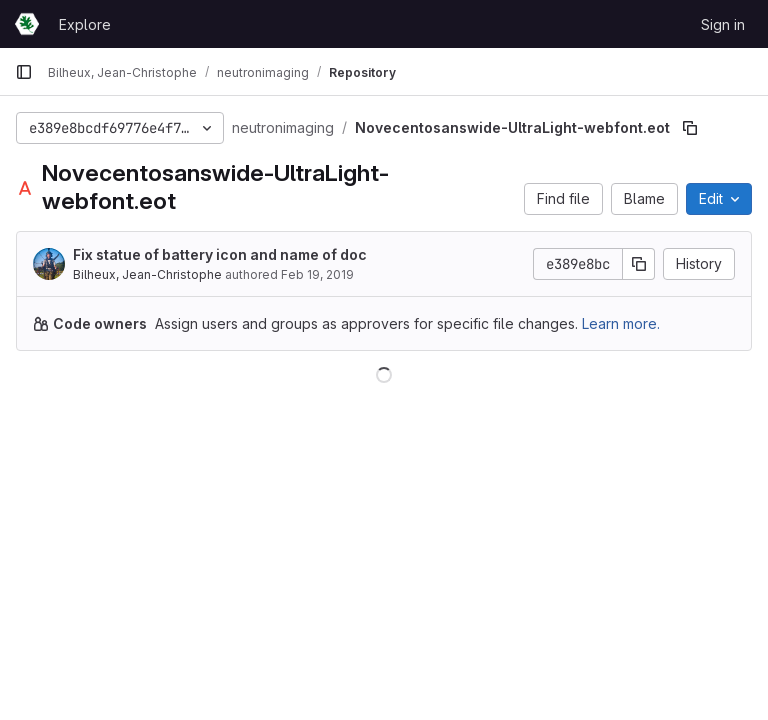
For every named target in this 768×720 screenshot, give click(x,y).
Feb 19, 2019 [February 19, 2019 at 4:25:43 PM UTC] (317, 274)
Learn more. (621, 323)
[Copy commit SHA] (639, 264)
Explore (85, 24)
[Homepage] (27, 24)
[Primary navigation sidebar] (24, 72)
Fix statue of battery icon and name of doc (220, 254)
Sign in (723, 24)
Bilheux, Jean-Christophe (147, 274)
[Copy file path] (690, 128)
